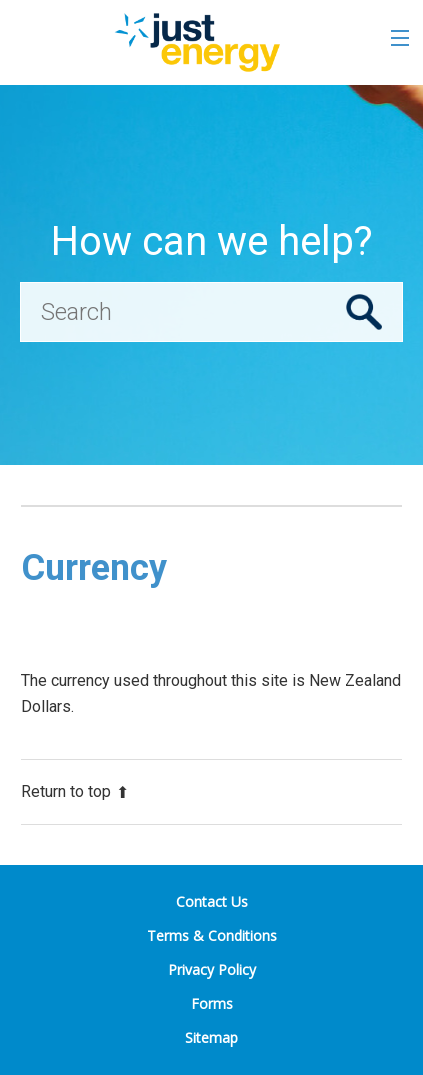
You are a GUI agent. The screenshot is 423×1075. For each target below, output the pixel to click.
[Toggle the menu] (400, 38)
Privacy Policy (212, 969)
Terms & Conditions (212, 935)
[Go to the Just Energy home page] (196, 42)
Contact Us (212, 901)
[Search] (211, 312)
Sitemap (211, 1037)
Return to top (75, 791)
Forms (212, 1003)
